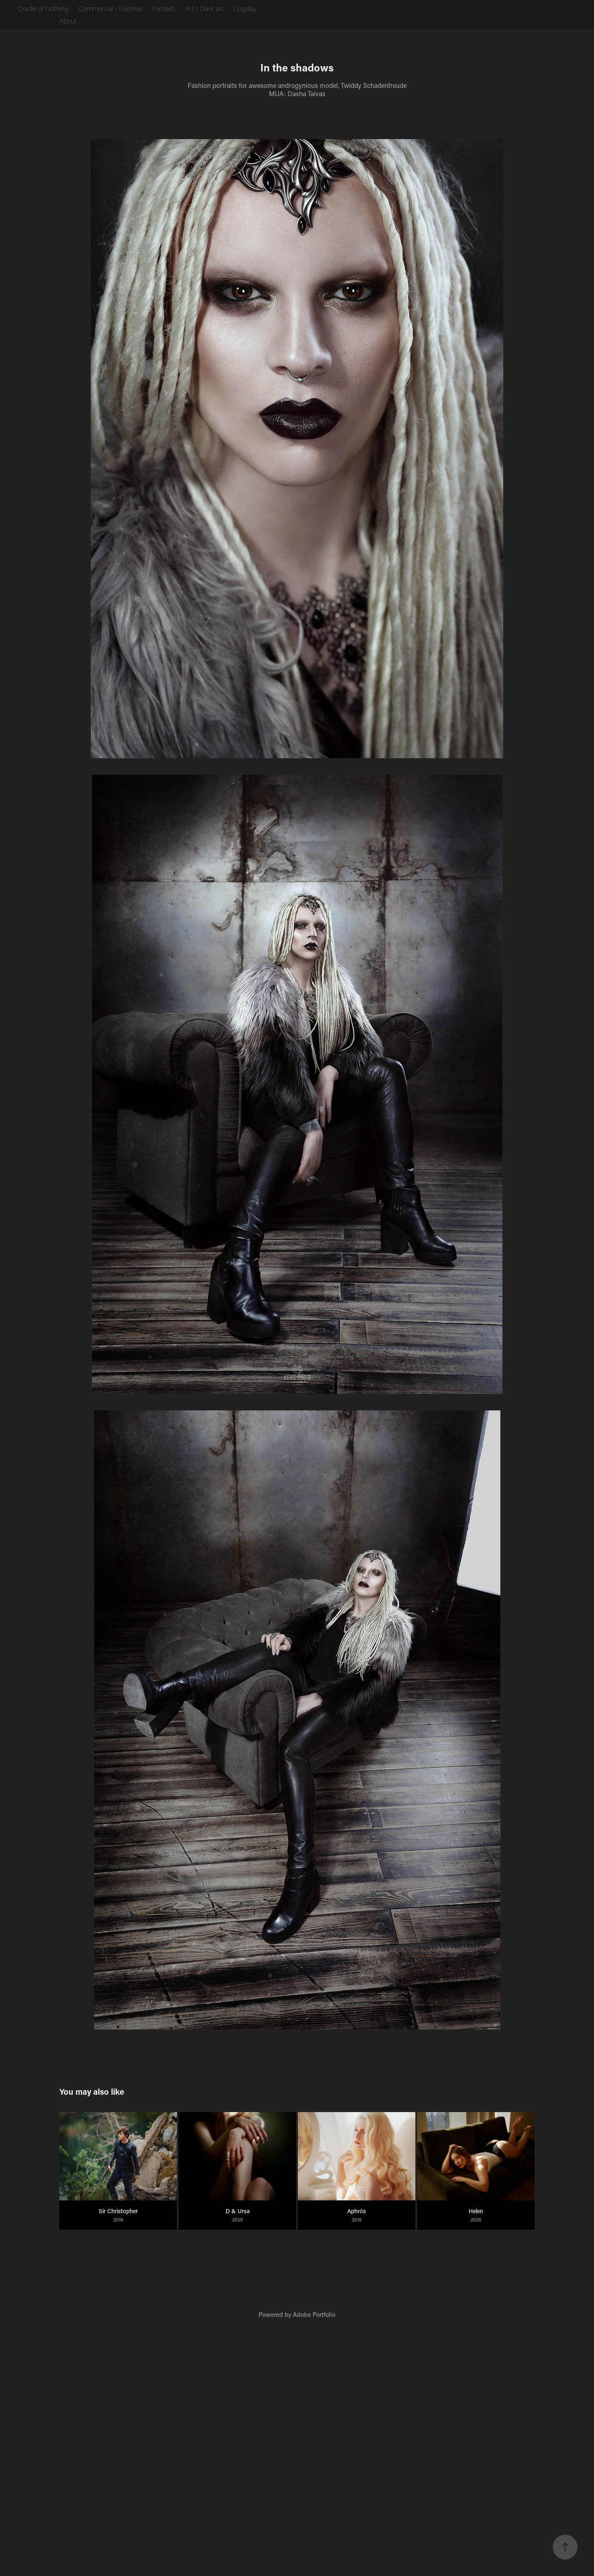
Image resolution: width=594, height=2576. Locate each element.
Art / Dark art (204, 8)
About (67, 20)
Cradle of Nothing (43, 8)
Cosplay (244, 8)
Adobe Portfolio (314, 2314)
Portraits (163, 8)
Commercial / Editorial (109, 8)
